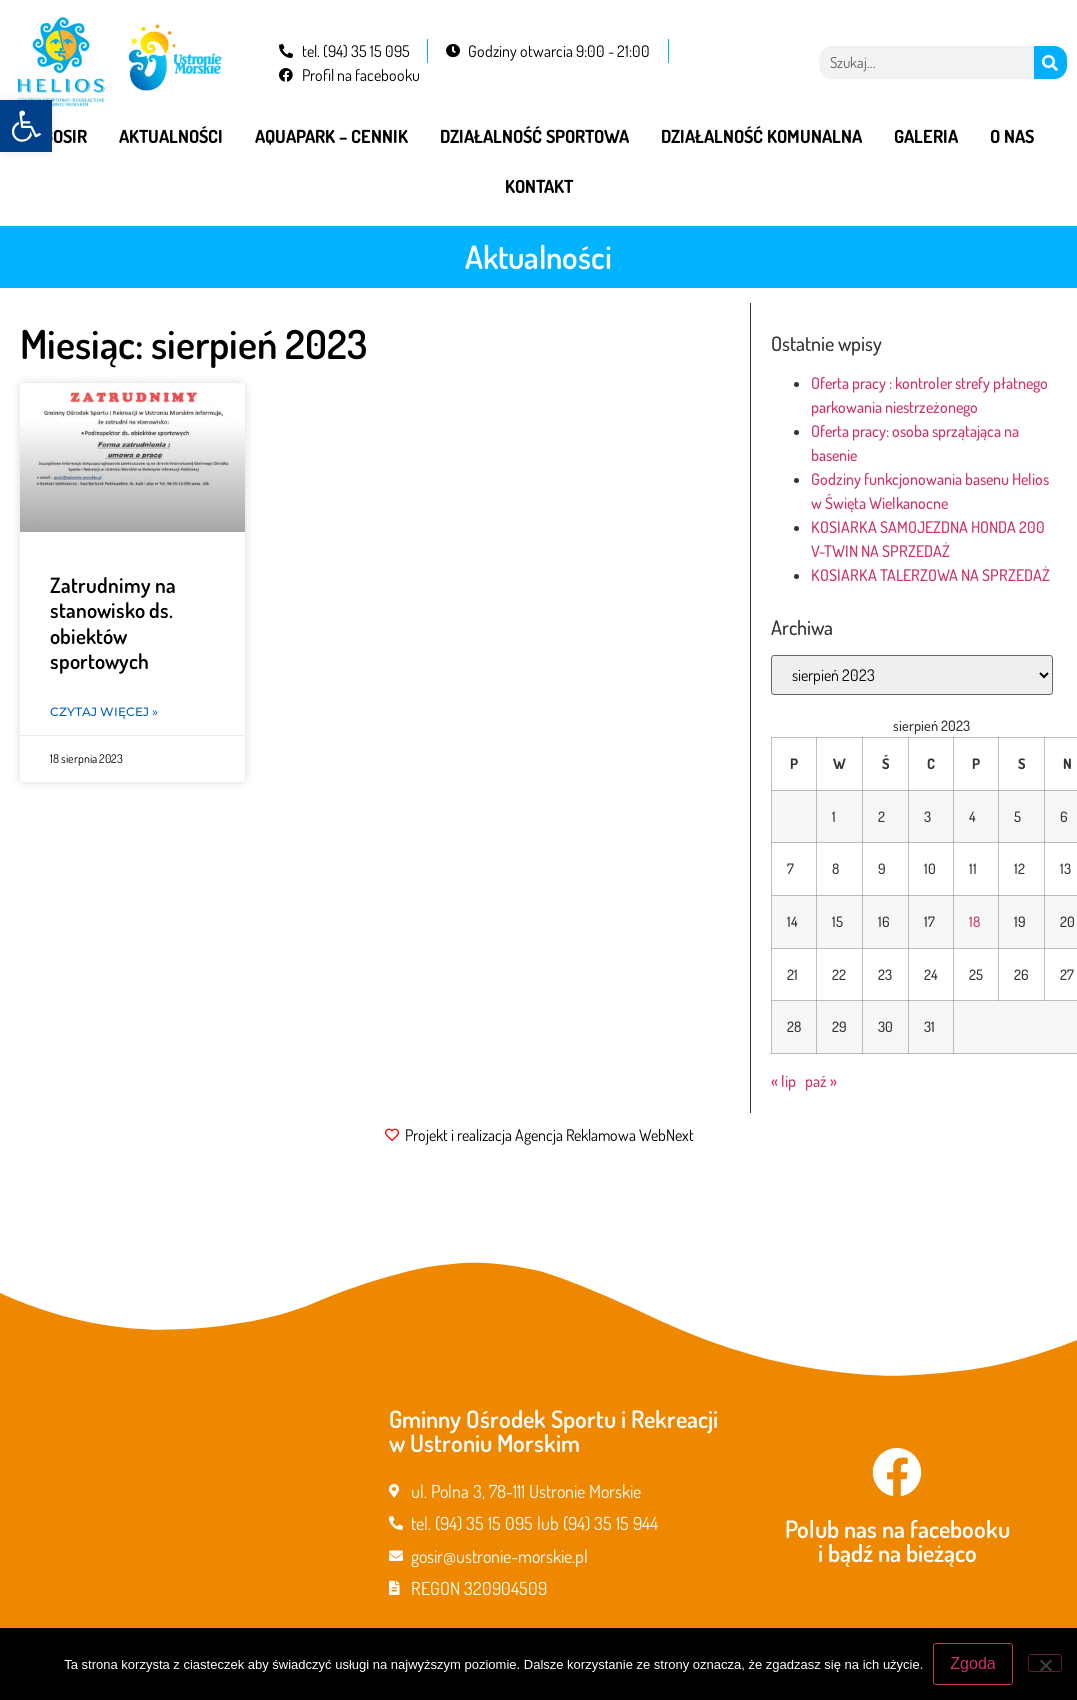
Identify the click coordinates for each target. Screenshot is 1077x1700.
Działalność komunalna (761, 136)
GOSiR (65, 136)
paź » (821, 1081)
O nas (1012, 136)
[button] (26, 126)
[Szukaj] (1050, 62)
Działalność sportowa (534, 136)
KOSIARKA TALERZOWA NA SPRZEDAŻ (930, 575)
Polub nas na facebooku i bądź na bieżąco (897, 1540)
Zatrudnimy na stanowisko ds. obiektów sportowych (113, 622)
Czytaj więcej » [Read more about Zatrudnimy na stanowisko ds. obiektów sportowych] (104, 711)
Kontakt (539, 186)
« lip (783, 1081)
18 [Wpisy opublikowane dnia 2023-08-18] (974, 921)
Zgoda (972, 1663)
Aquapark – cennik (331, 136)
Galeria (926, 136)
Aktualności (171, 136)
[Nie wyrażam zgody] (1045, 1663)
